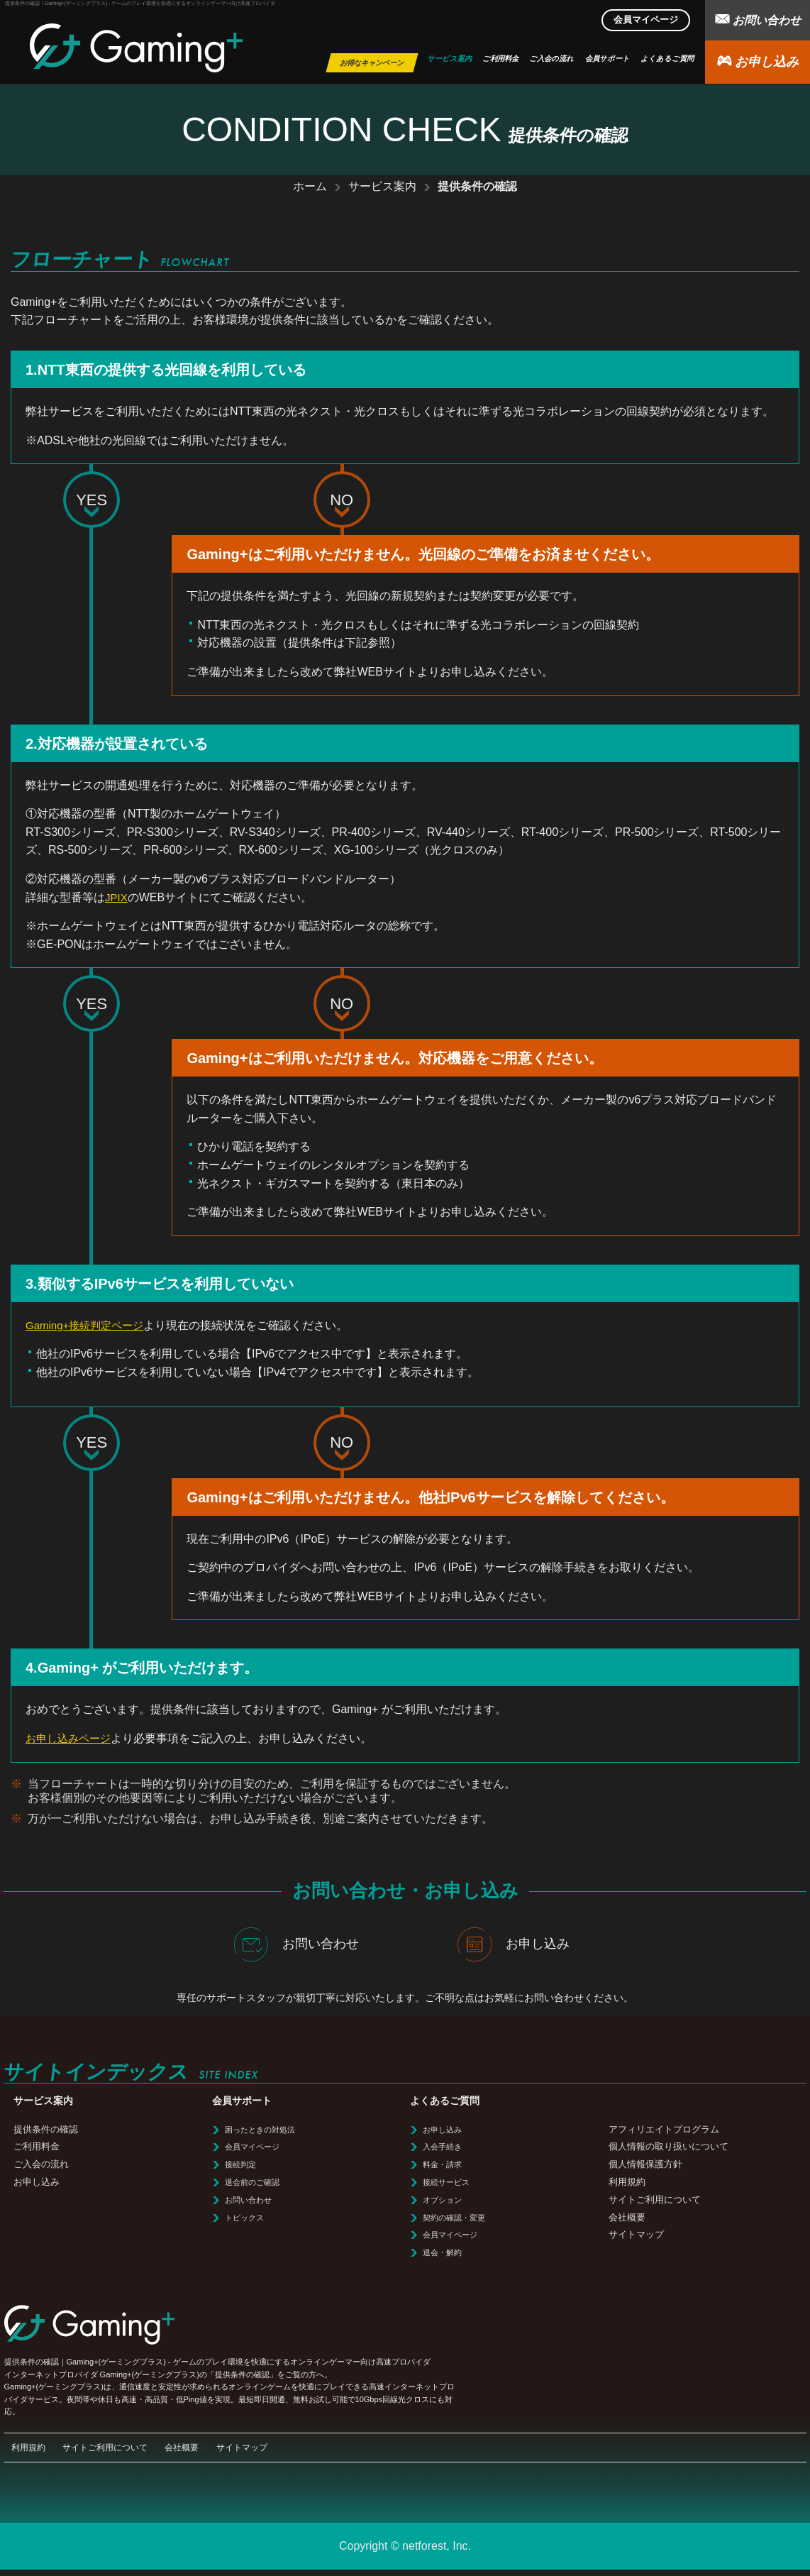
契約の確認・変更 (454, 2217)
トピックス (244, 2217)
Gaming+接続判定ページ (88, 1325)
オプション (442, 2200)
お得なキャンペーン (372, 63)
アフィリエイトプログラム (664, 2129)
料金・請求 (442, 2164)
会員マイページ (646, 19)
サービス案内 (449, 58)
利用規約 (627, 2181)
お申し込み (757, 61)
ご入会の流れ (551, 58)
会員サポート (607, 58)
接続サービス (446, 2182)
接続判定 (240, 2164)
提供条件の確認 (45, 2129)
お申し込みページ (71, 1738)
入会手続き (442, 2146)
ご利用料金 (500, 58)
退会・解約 (442, 2252)
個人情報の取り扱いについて (668, 2146)
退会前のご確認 (252, 2182)
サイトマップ (636, 2234)
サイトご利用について (655, 2199)
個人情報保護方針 (645, 2164)
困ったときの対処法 (260, 2129)
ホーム (310, 186)
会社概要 (627, 2217)
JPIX (117, 897)
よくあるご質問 (667, 58)
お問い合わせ (757, 19)
